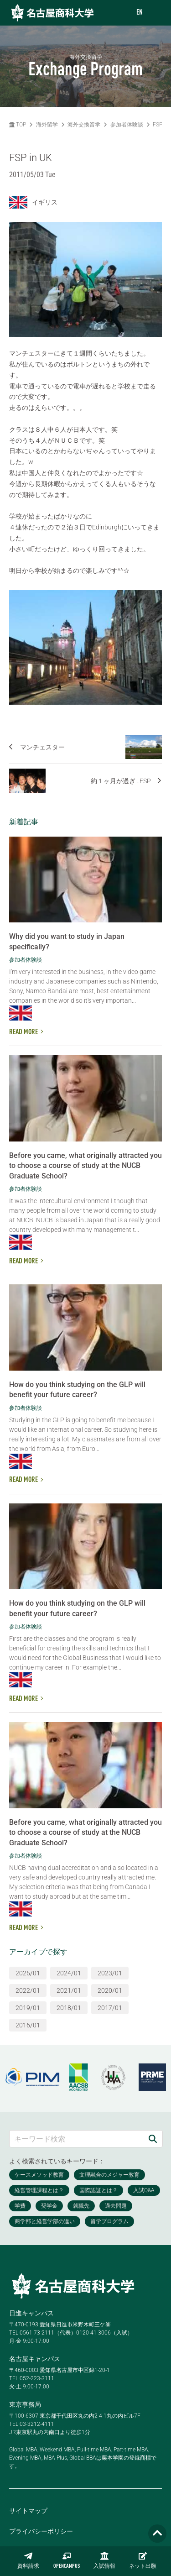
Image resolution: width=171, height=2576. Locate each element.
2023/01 (110, 1973)
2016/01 (28, 2025)
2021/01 (69, 1990)
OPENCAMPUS (66, 2560)
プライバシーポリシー (41, 2531)
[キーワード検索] (76, 2139)
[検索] (152, 2139)
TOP (17, 124)
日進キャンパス (31, 2313)
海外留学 (47, 124)
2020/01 (110, 1990)
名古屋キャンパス (34, 2358)
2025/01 (28, 1973)
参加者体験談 (126, 124)
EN (139, 12)
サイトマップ (28, 2510)
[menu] (155, 13)
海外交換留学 (83, 124)
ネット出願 (142, 2560)
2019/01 (28, 2007)
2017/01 (110, 2007)
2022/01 (28, 1990)
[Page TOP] (157, 2533)
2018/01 (69, 2007)
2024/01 (69, 1973)
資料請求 (28, 2560)
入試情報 (104, 2560)
